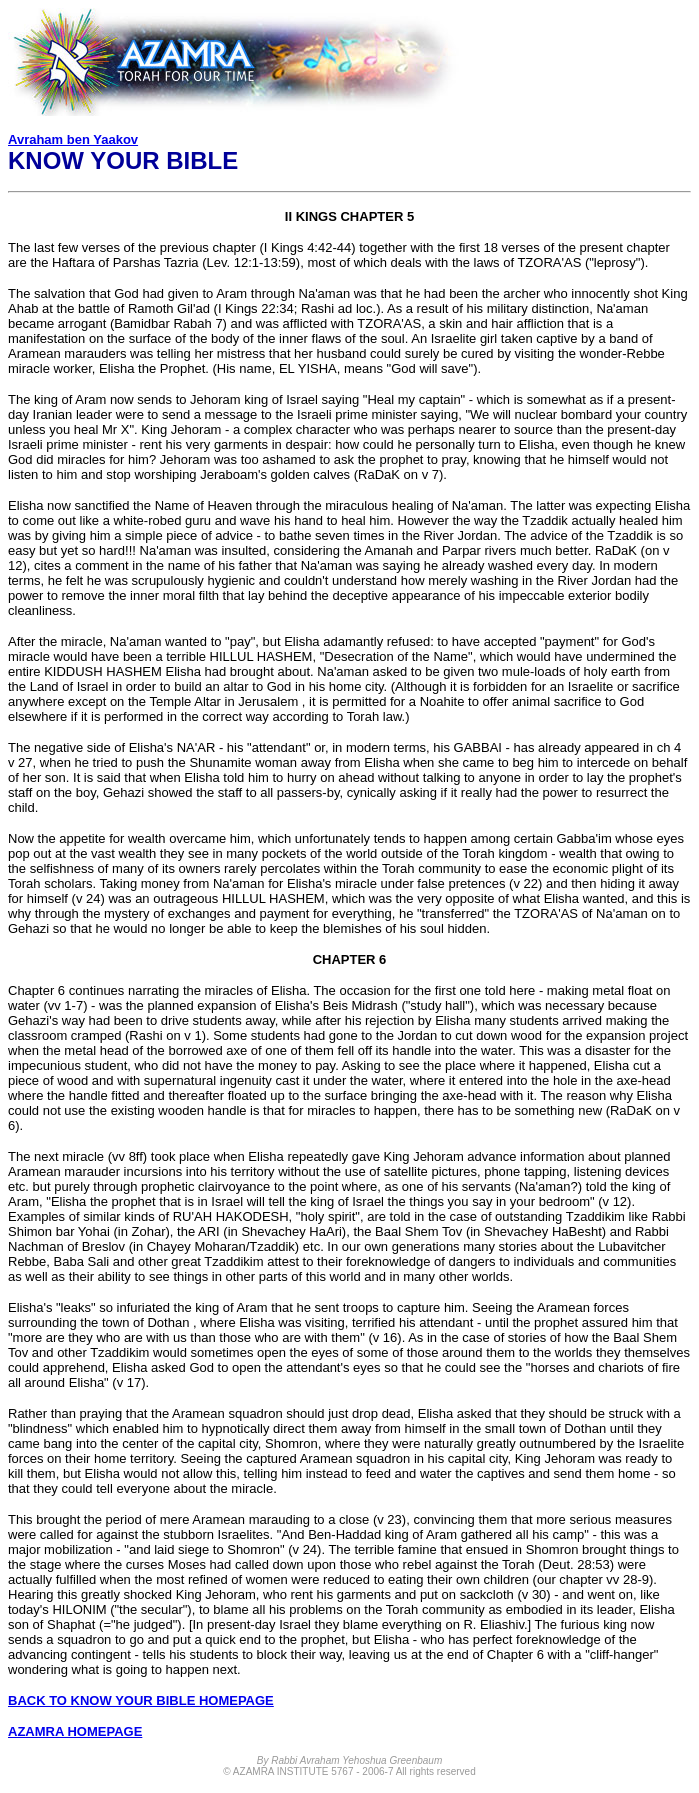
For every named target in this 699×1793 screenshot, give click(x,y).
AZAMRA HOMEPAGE (75, 1731)
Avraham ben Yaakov (73, 139)
